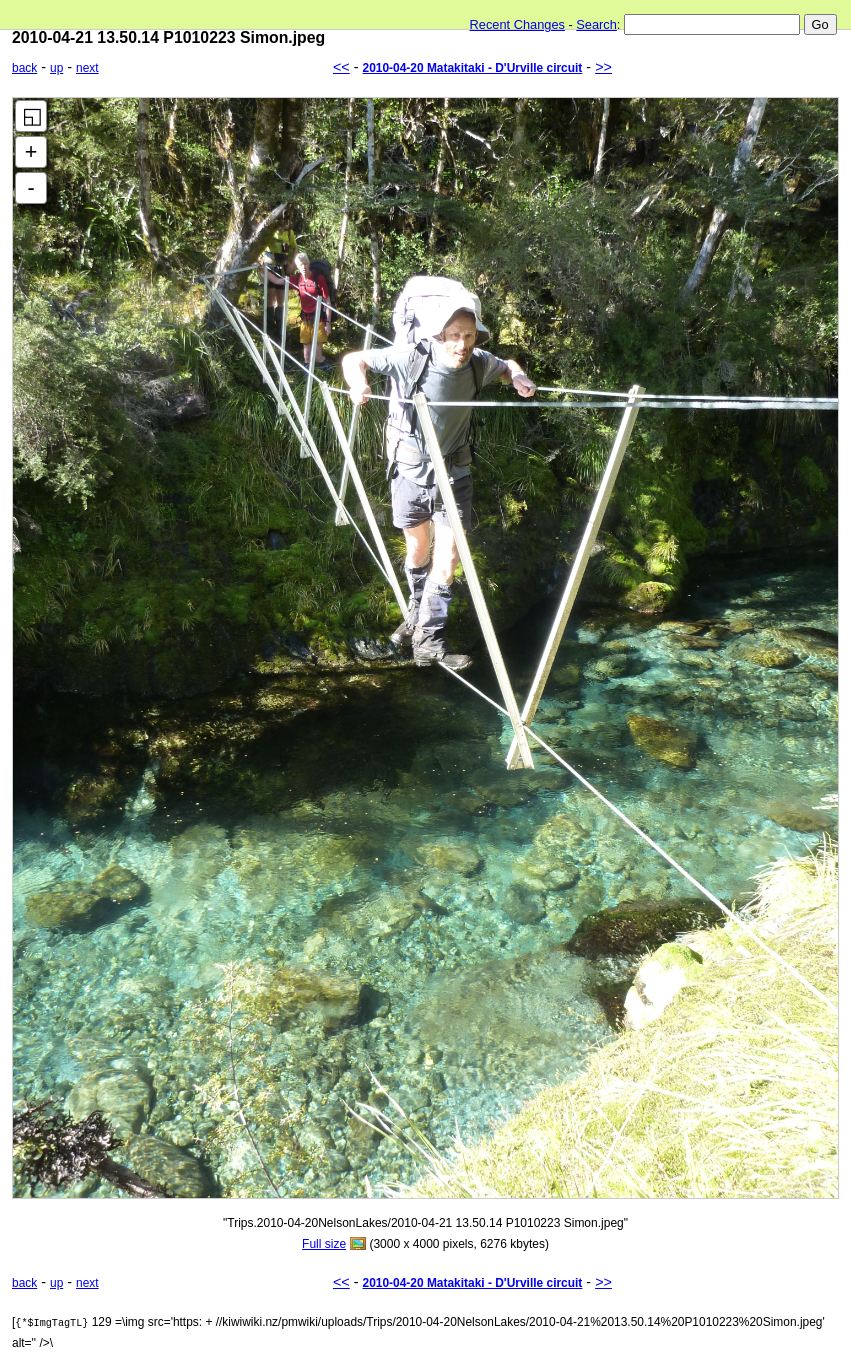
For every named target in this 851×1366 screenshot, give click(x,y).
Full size (324, 1244)
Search (596, 24)
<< (341, 67)
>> (603, 67)
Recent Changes (517, 24)
